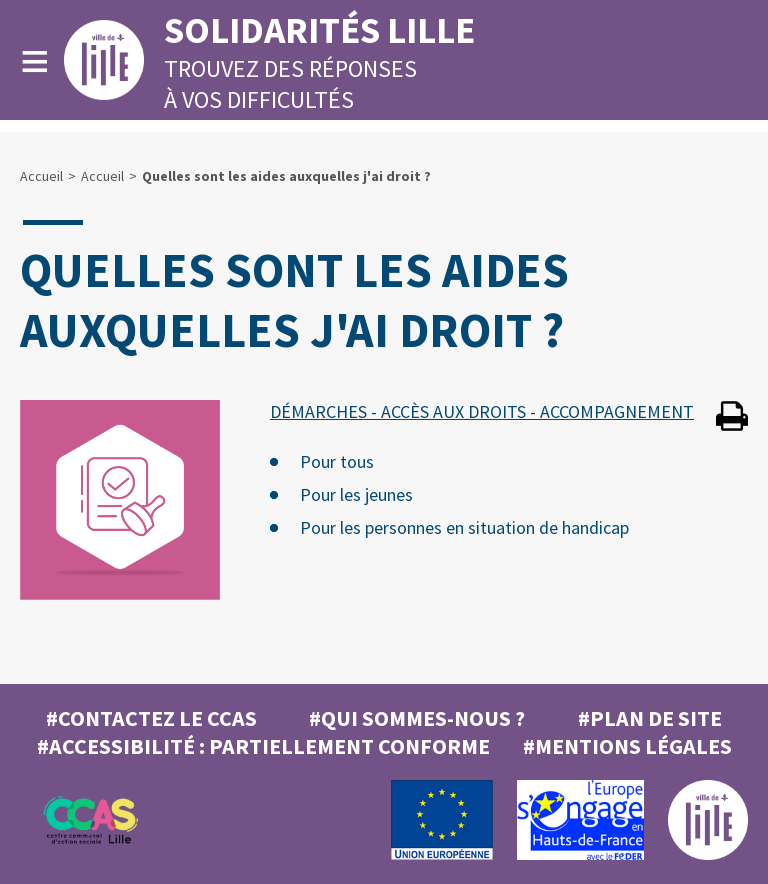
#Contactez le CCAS (151, 718)
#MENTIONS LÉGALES (627, 746)
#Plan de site (650, 718)
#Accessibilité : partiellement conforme (263, 746)
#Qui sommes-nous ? (417, 718)
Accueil (41, 176)
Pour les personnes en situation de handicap (464, 527)
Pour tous (337, 461)
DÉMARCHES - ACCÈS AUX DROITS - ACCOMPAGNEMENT (482, 411)
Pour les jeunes (356, 494)
